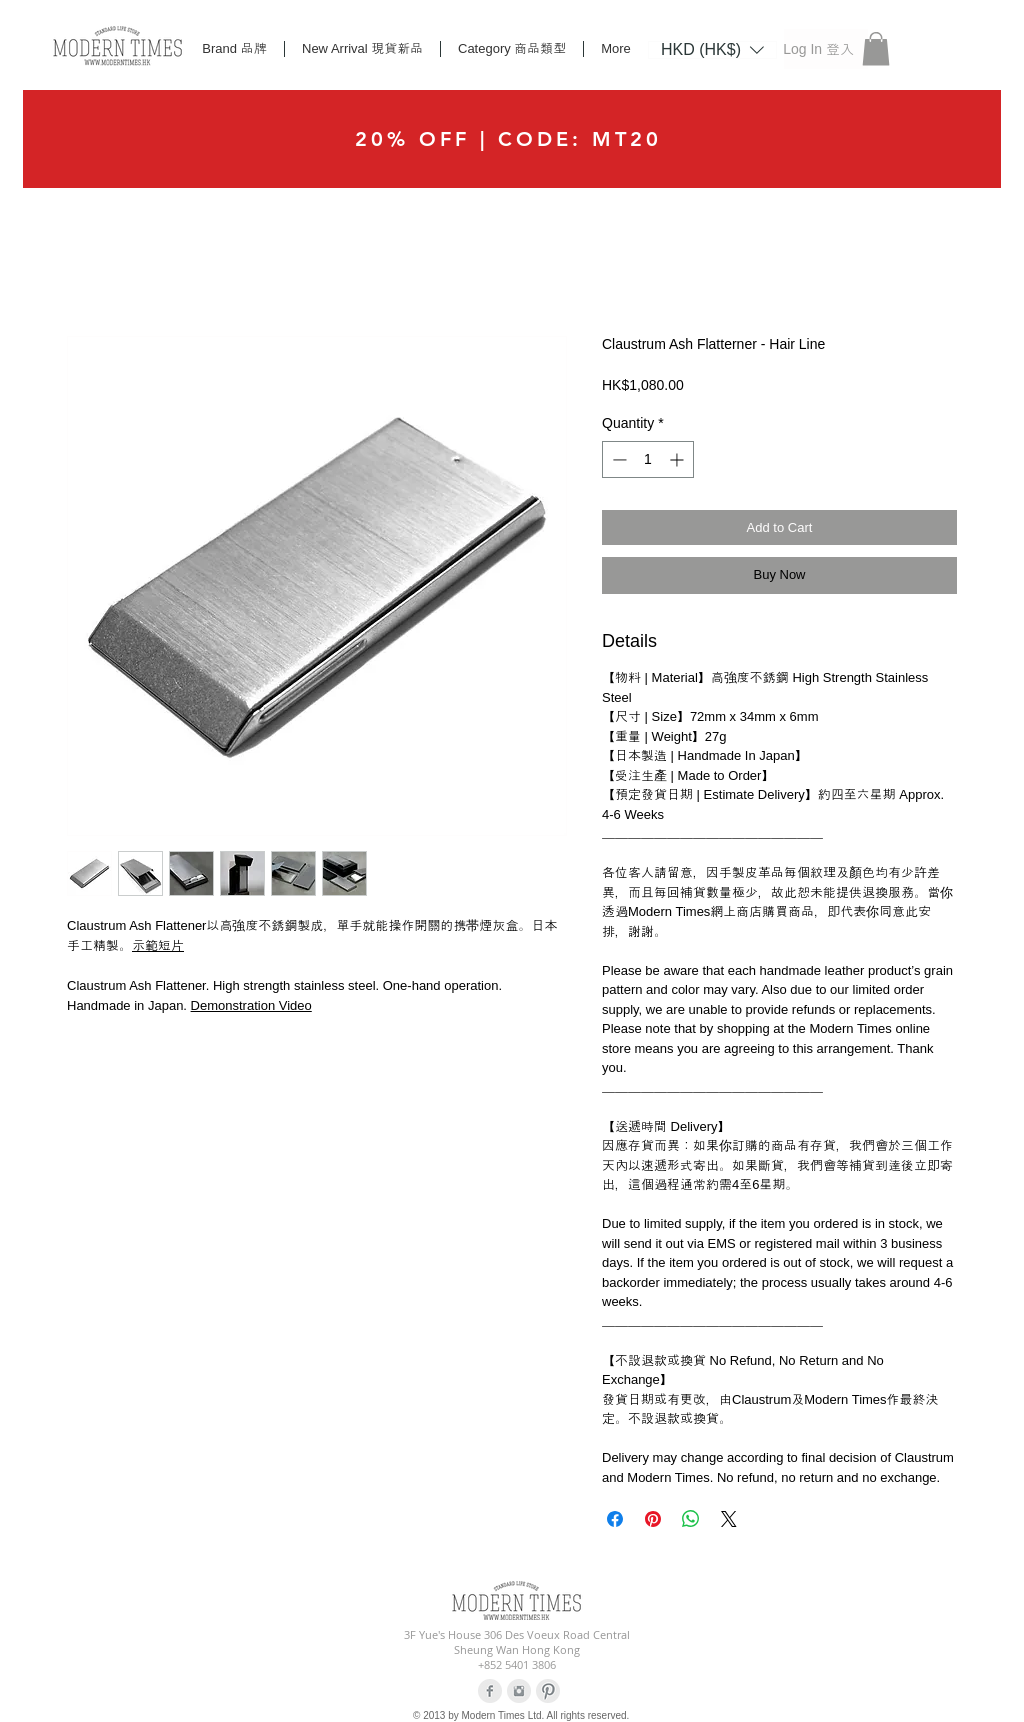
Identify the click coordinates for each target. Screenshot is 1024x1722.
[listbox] (712, 50)
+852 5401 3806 (517, 1664)
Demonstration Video (251, 1005)
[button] (712, 49)
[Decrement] (617, 459)
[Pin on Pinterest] (653, 1519)
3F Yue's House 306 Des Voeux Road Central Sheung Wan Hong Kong (517, 1642)
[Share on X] (729, 1519)
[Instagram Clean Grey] (519, 1691)
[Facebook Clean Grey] (490, 1691)
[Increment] (678, 459)
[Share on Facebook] (615, 1519)
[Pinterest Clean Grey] (548, 1691)
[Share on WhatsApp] (691, 1519)
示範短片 (158, 945)
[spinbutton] (648, 459)
